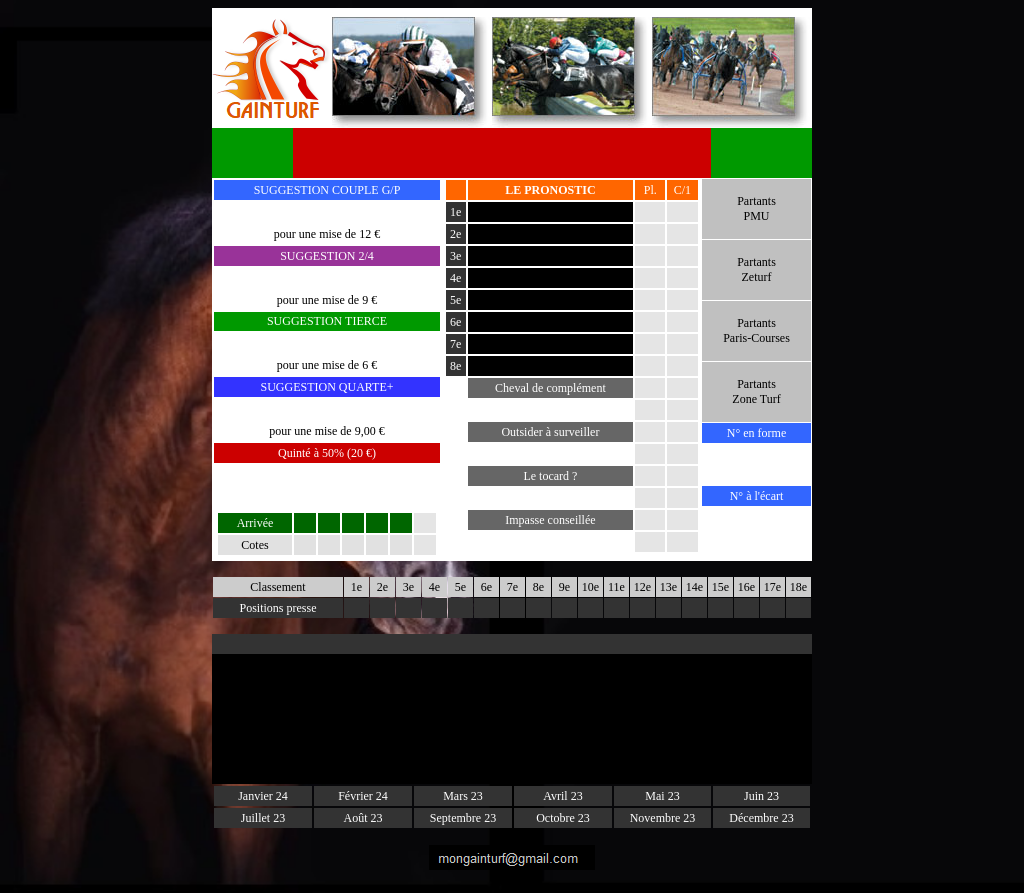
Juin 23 (761, 796)
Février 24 (363, 796)
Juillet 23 (263, 818)
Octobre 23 (563, 818)
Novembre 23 (663, 818)
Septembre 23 (463, 818)
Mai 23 (662, 796)
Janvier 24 (263, 796)
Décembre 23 (761, 818)
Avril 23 (562, 796)
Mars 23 (463, 796)
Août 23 (363, 818)
